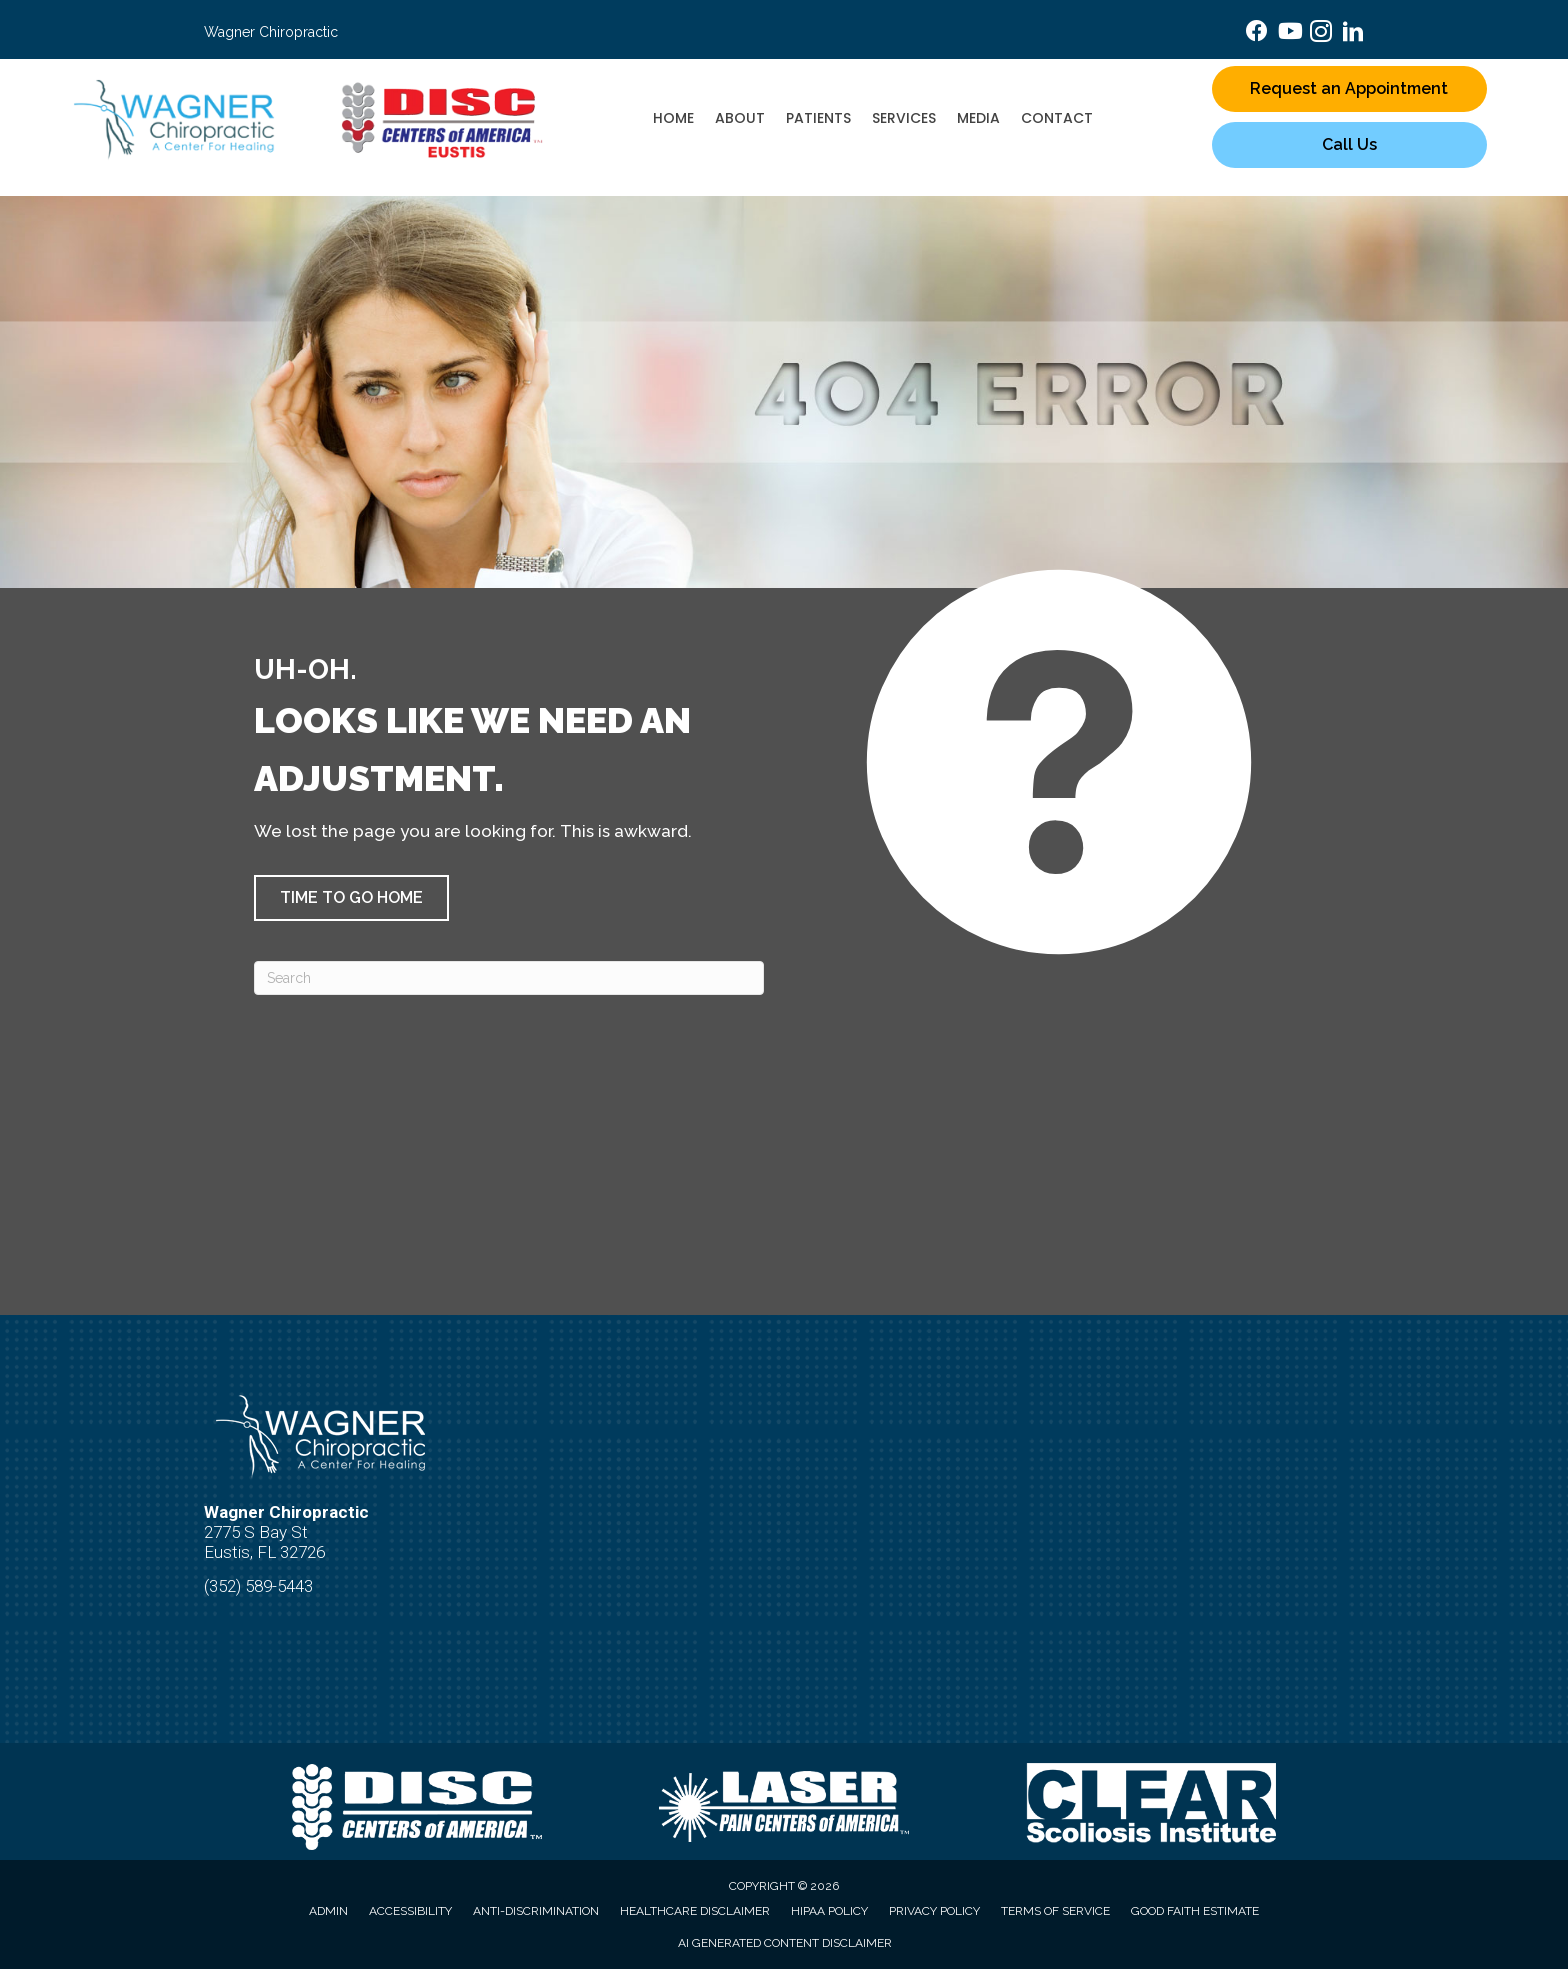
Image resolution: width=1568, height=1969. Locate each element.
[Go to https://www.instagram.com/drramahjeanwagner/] (1321, 34)
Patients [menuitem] (818, 118)
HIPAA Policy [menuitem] (829, 1911)
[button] (351, 898)
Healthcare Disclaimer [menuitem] (695, 1911)
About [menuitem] (740, 118)
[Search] (509, 978)
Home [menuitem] (673, 118)
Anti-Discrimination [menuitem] (536, 1911)
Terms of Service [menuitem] (1055, 1911)
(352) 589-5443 (258, 1586)
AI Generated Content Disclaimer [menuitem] (785, 1943)
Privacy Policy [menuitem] (934, 1911)
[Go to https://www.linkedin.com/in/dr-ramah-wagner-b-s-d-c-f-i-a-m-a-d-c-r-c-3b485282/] (1353, 34)
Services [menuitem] (904, 118)
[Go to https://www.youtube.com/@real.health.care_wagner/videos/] (1289, 33)
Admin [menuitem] (328, 1911)
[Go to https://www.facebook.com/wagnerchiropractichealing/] (1257, 33)
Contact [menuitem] (1057, 118)
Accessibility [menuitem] (410, 1911)
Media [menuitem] (978, 118)
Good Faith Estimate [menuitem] (1195, 1911)
